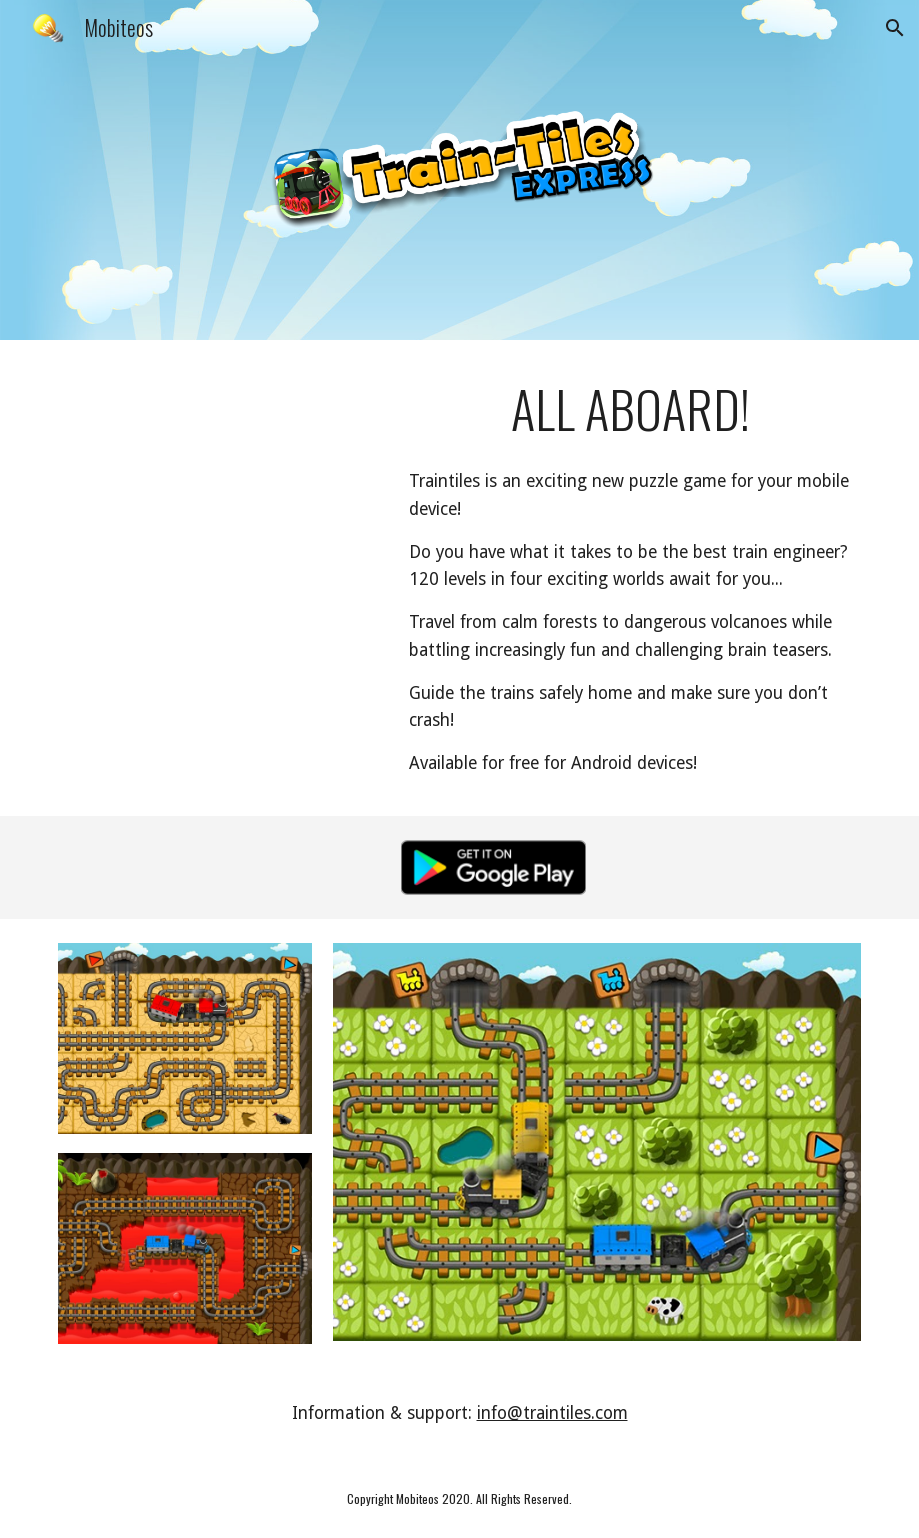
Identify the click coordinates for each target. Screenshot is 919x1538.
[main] (631, 409)
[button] (895, 28)
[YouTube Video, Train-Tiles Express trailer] (219, 454)
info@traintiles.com (552, 1413)
